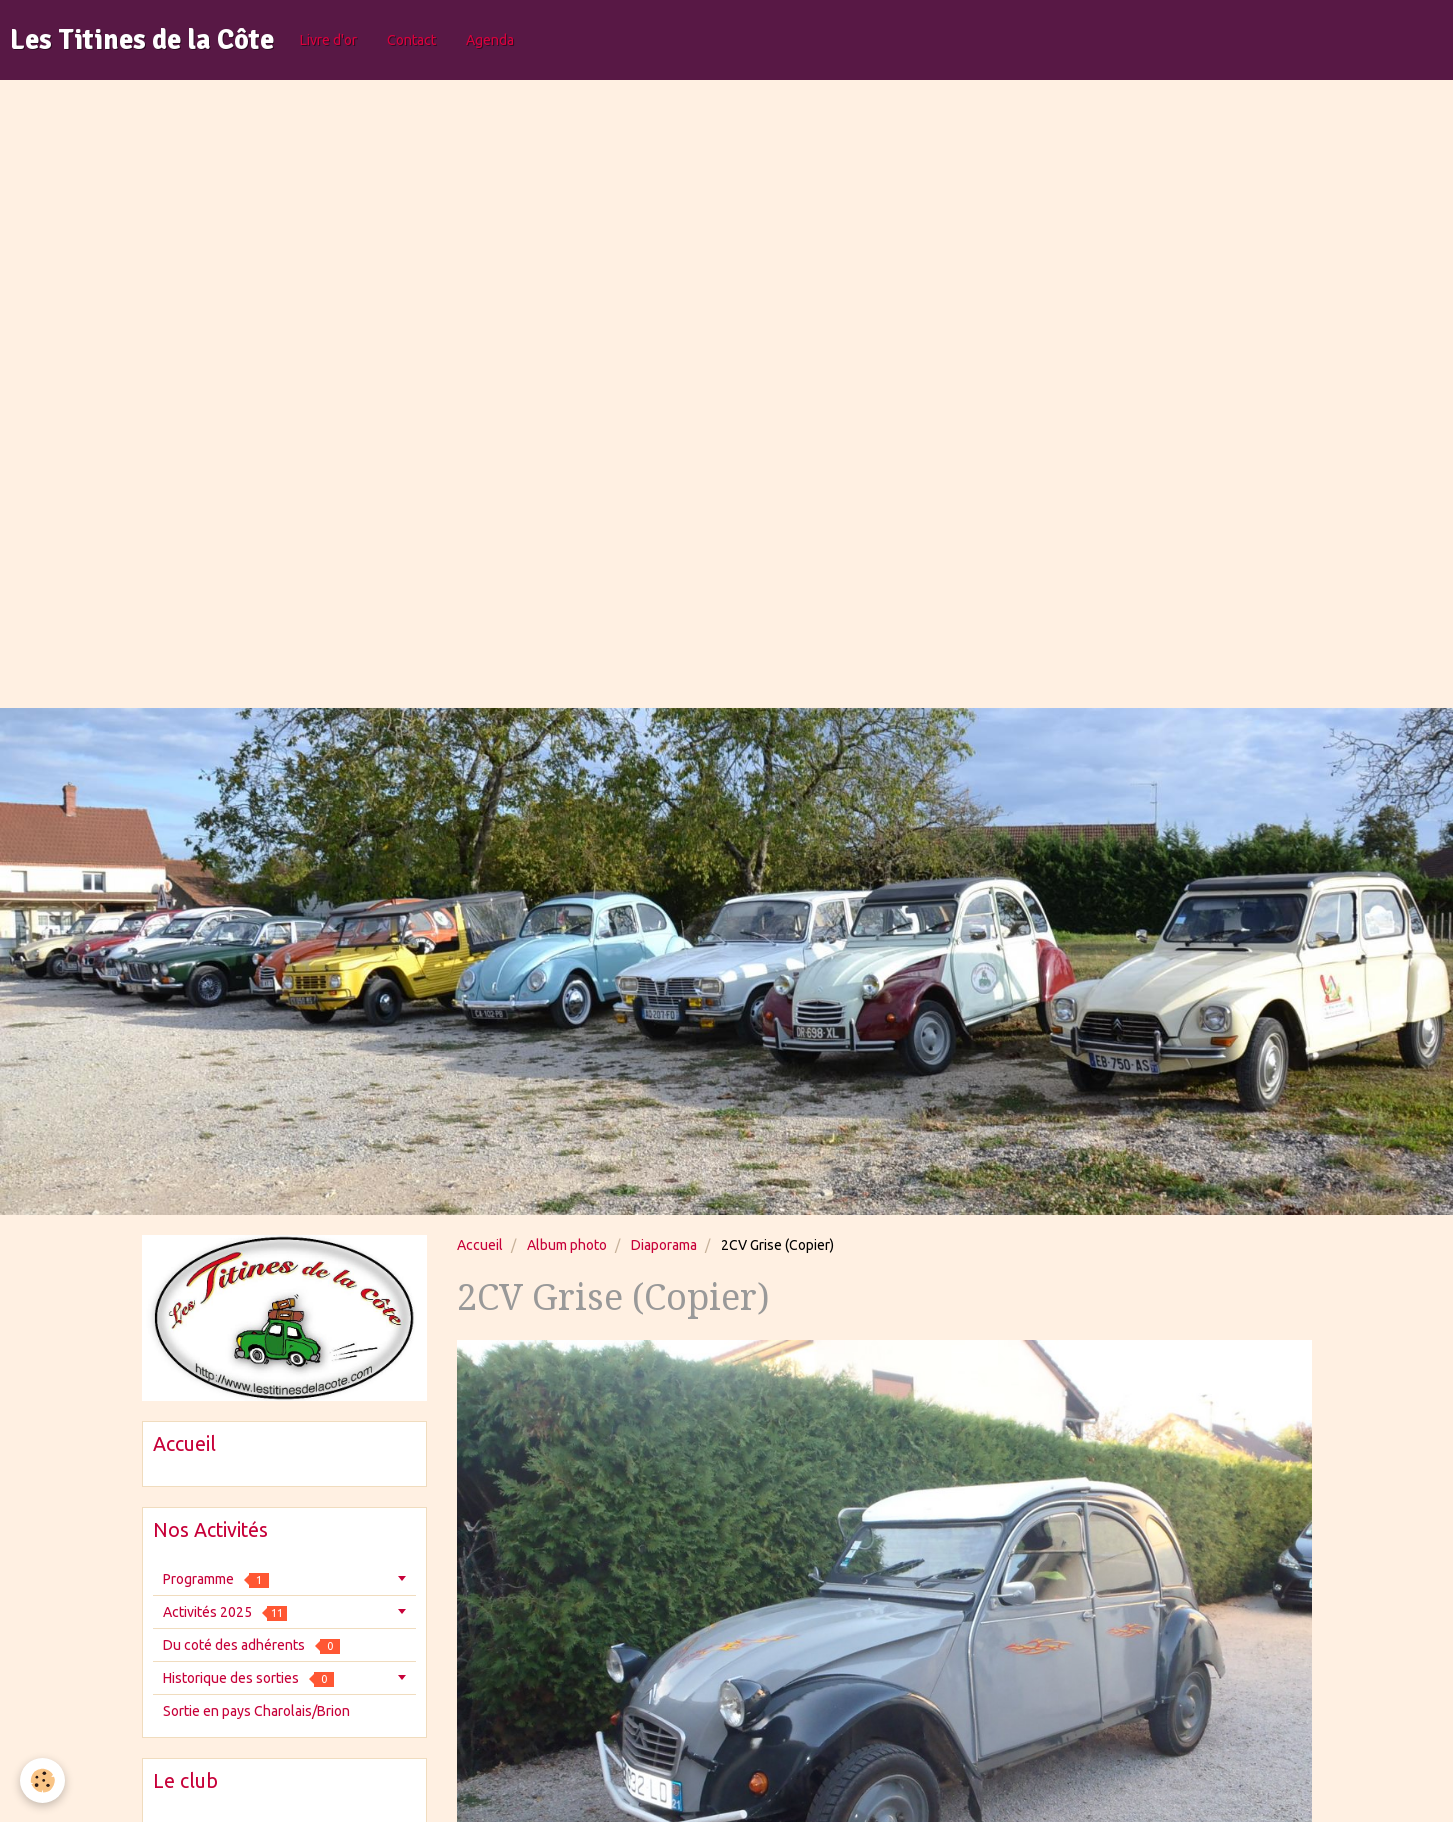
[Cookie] (42, 1780)
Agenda (490, 40)
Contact (411, 40)
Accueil (480, 1245)
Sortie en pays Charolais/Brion (256, 1711)
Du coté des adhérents (251, 1645)
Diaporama (664, 1245)
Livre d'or (328, 40)
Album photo (567, 1245)
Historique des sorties (248, 1678)
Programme (216, 1579)
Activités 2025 (225, 1612)
